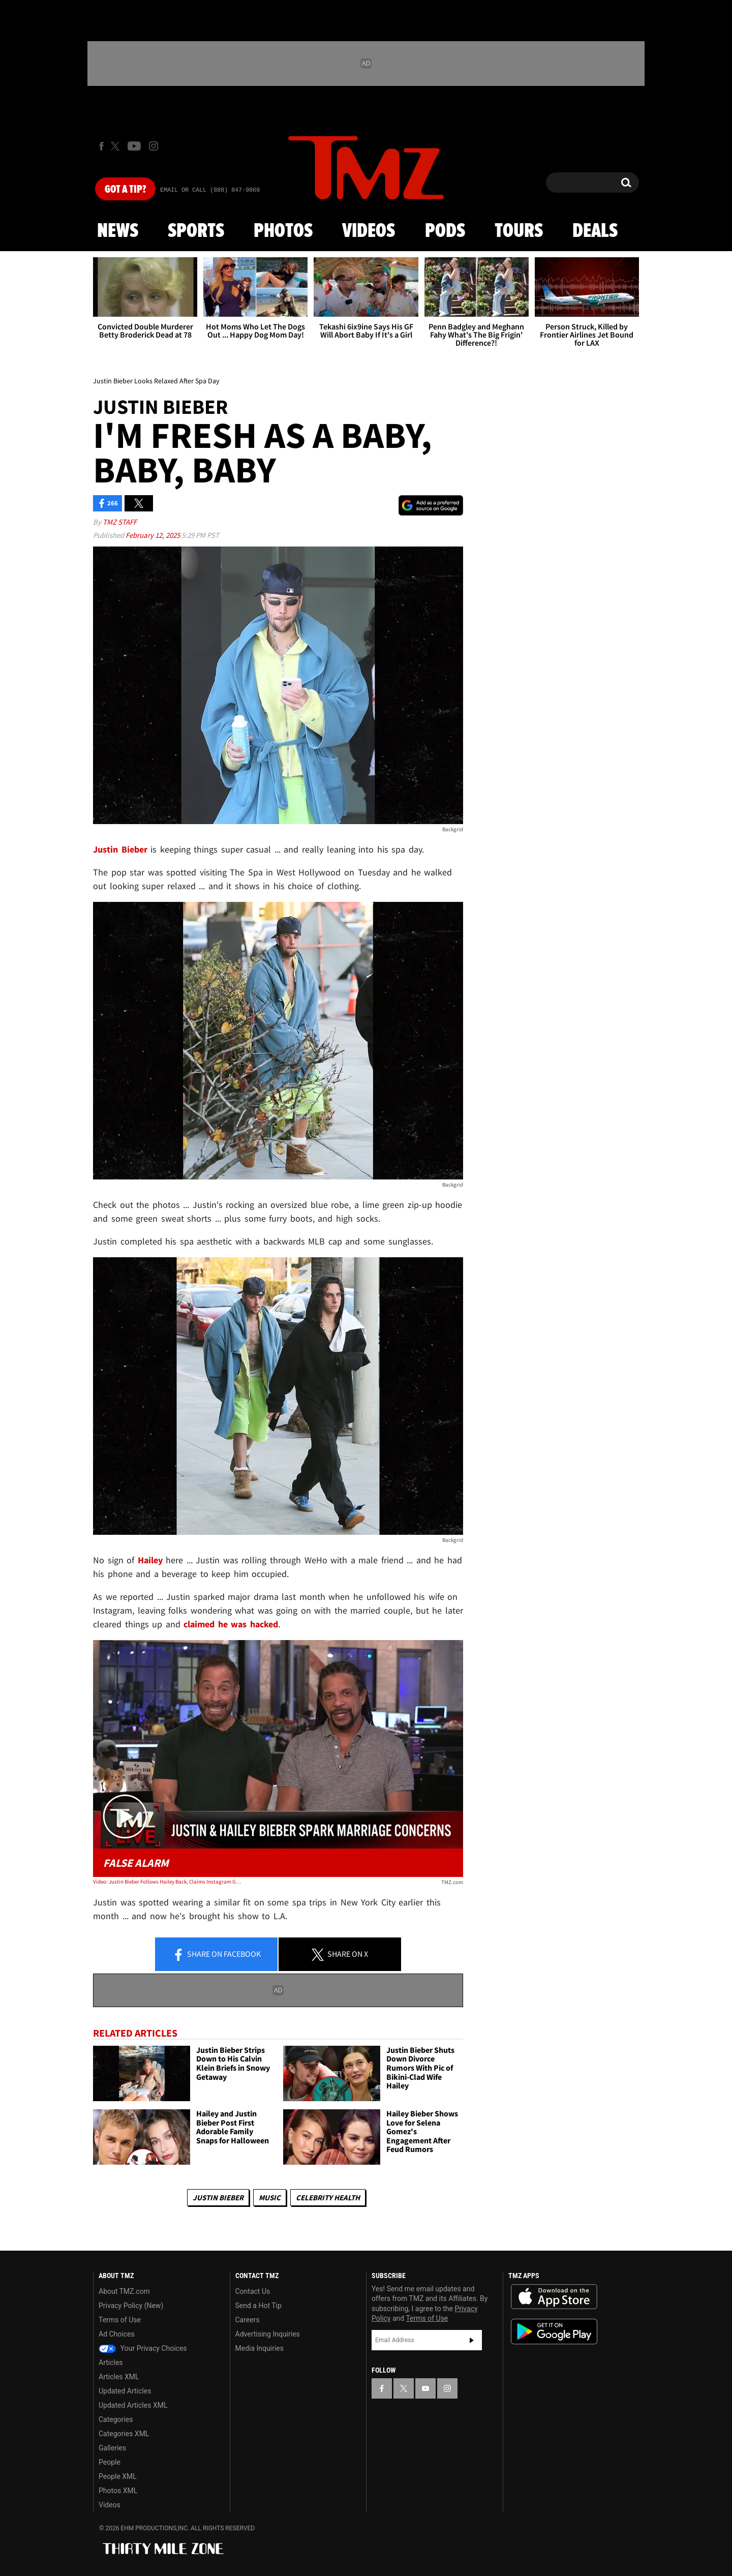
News (117, 231)
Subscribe (472, 2340)
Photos (283, 231)
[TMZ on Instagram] (153, 146)
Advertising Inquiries (267, 2334)
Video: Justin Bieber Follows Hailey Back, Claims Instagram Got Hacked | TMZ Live (167, 1881)
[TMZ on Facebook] (101, 146)
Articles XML (119, 2377)
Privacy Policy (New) (131, 2305)
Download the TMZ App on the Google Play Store (554, 2332)
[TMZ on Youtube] (134, 146)
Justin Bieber (218, 2197)
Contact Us (252, 2291)
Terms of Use (120, 2320)
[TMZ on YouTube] (425, 2388)
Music (270, 2197)
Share (216, 1955)
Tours (519, 231)
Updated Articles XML (133, 2405)
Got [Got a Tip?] (125, 189)
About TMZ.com (124, 2291)
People (109, 2462)
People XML (118, 2476)
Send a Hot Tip (258, 2305)
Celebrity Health (328, 2197)
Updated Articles (125, 2391)
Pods (445, 231)
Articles (111, 2362)
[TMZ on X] (117, 146)
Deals (595, 231)
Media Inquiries (259, 2348)
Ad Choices (117, 2334)
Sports (196, 231)
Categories (116, 2419)
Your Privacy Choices (143, 2348)
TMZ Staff (120, 522)
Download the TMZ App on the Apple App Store (554, 2297)
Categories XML (124, 2434)
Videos (368, 231)
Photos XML (118, 2491)
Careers (247, 2320)
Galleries (112, 2448)
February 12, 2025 (153, 535)
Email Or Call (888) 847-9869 (210, 190)
